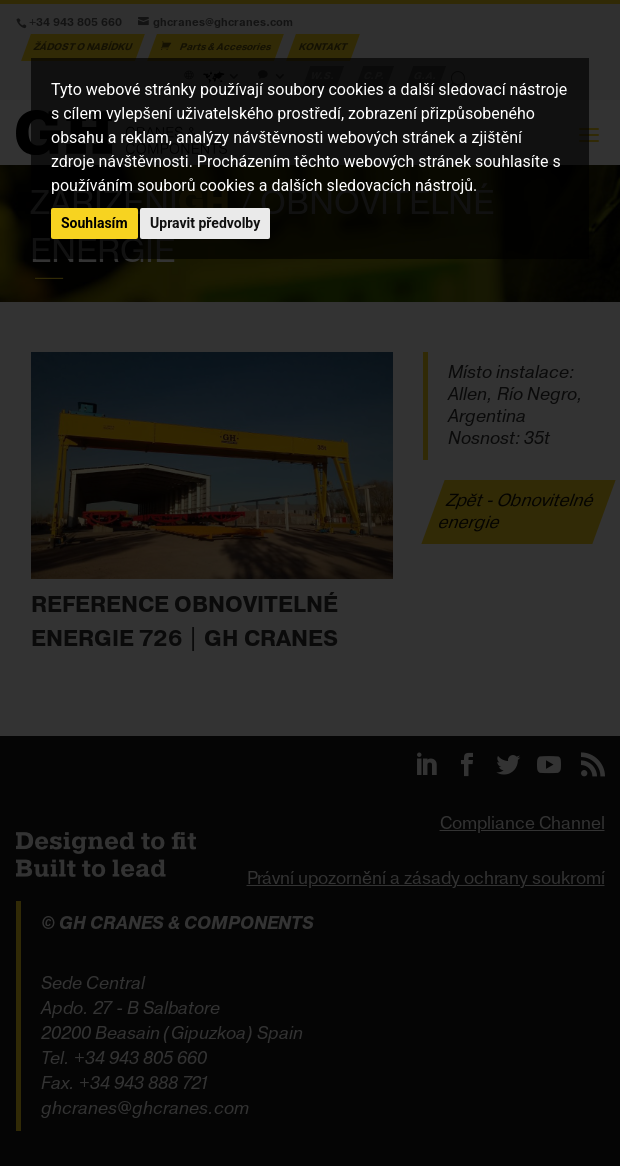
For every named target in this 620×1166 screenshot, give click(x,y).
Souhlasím (94, 223)
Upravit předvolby (205, 223)
